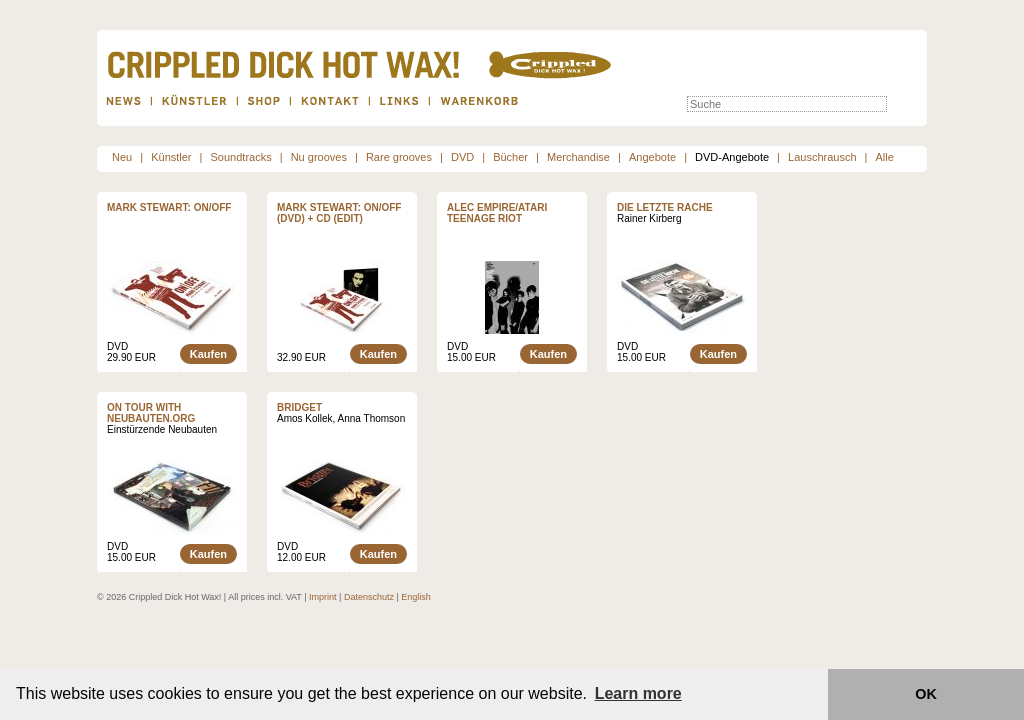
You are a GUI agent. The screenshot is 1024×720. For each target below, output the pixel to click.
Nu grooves (319, 157)
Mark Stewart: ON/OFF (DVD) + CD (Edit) (339, 213)
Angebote (652, 157)
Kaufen (208, 354)
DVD (462, 157)
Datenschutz (369, 597)
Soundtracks (241, 157)
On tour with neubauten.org (151, 413)
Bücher (510, 157)
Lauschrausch (822, 157)
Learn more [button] (638, 693)
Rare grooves (399, 157)
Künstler (171, 157)
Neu (122, 157)
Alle (885, 157)
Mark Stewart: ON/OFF (169, 207)
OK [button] (926, 694)
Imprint (323, 597)
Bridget (299, 407)
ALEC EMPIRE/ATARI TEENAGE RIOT (497, 213)
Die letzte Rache (665, 207)
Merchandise (578, 157)
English (416, 597)
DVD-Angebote (732, 157)
